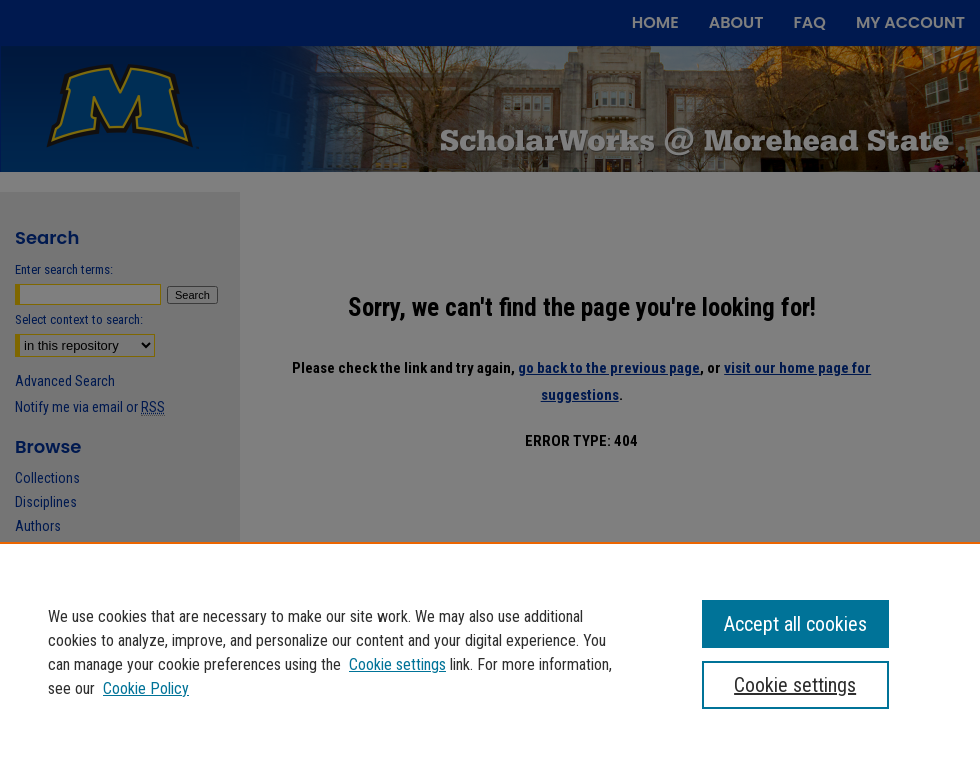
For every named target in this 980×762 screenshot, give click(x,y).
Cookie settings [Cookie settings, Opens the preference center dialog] (795, 685)
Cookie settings (397, 664)
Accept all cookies (795, 624)
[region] (490, 652)
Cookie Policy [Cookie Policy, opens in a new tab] (146, 688)
